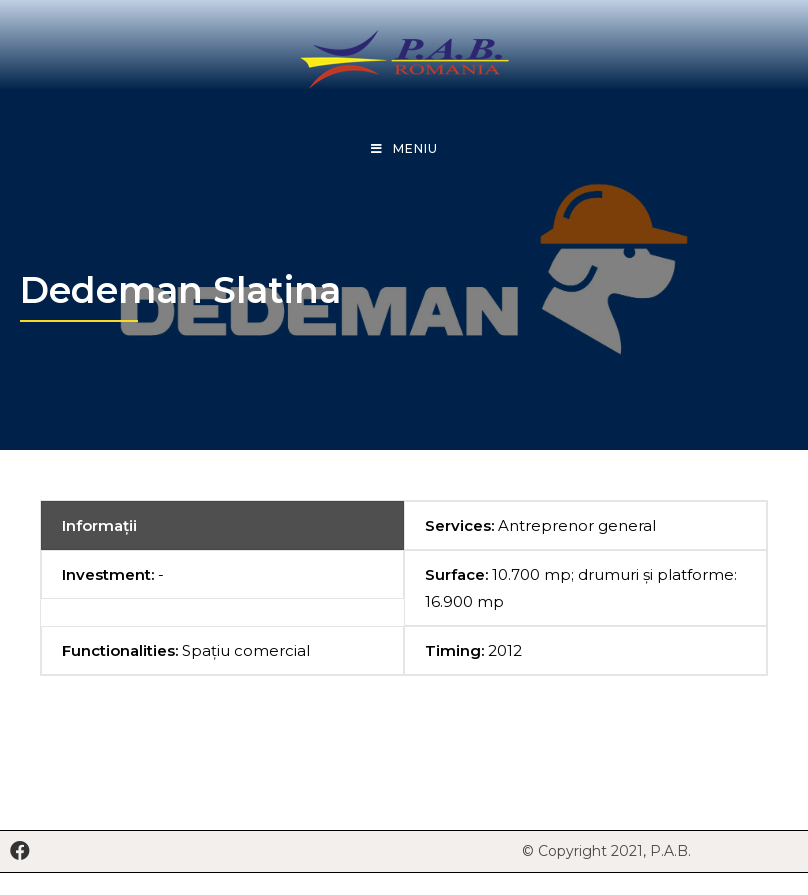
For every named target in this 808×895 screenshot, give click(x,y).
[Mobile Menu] (404, 149)
